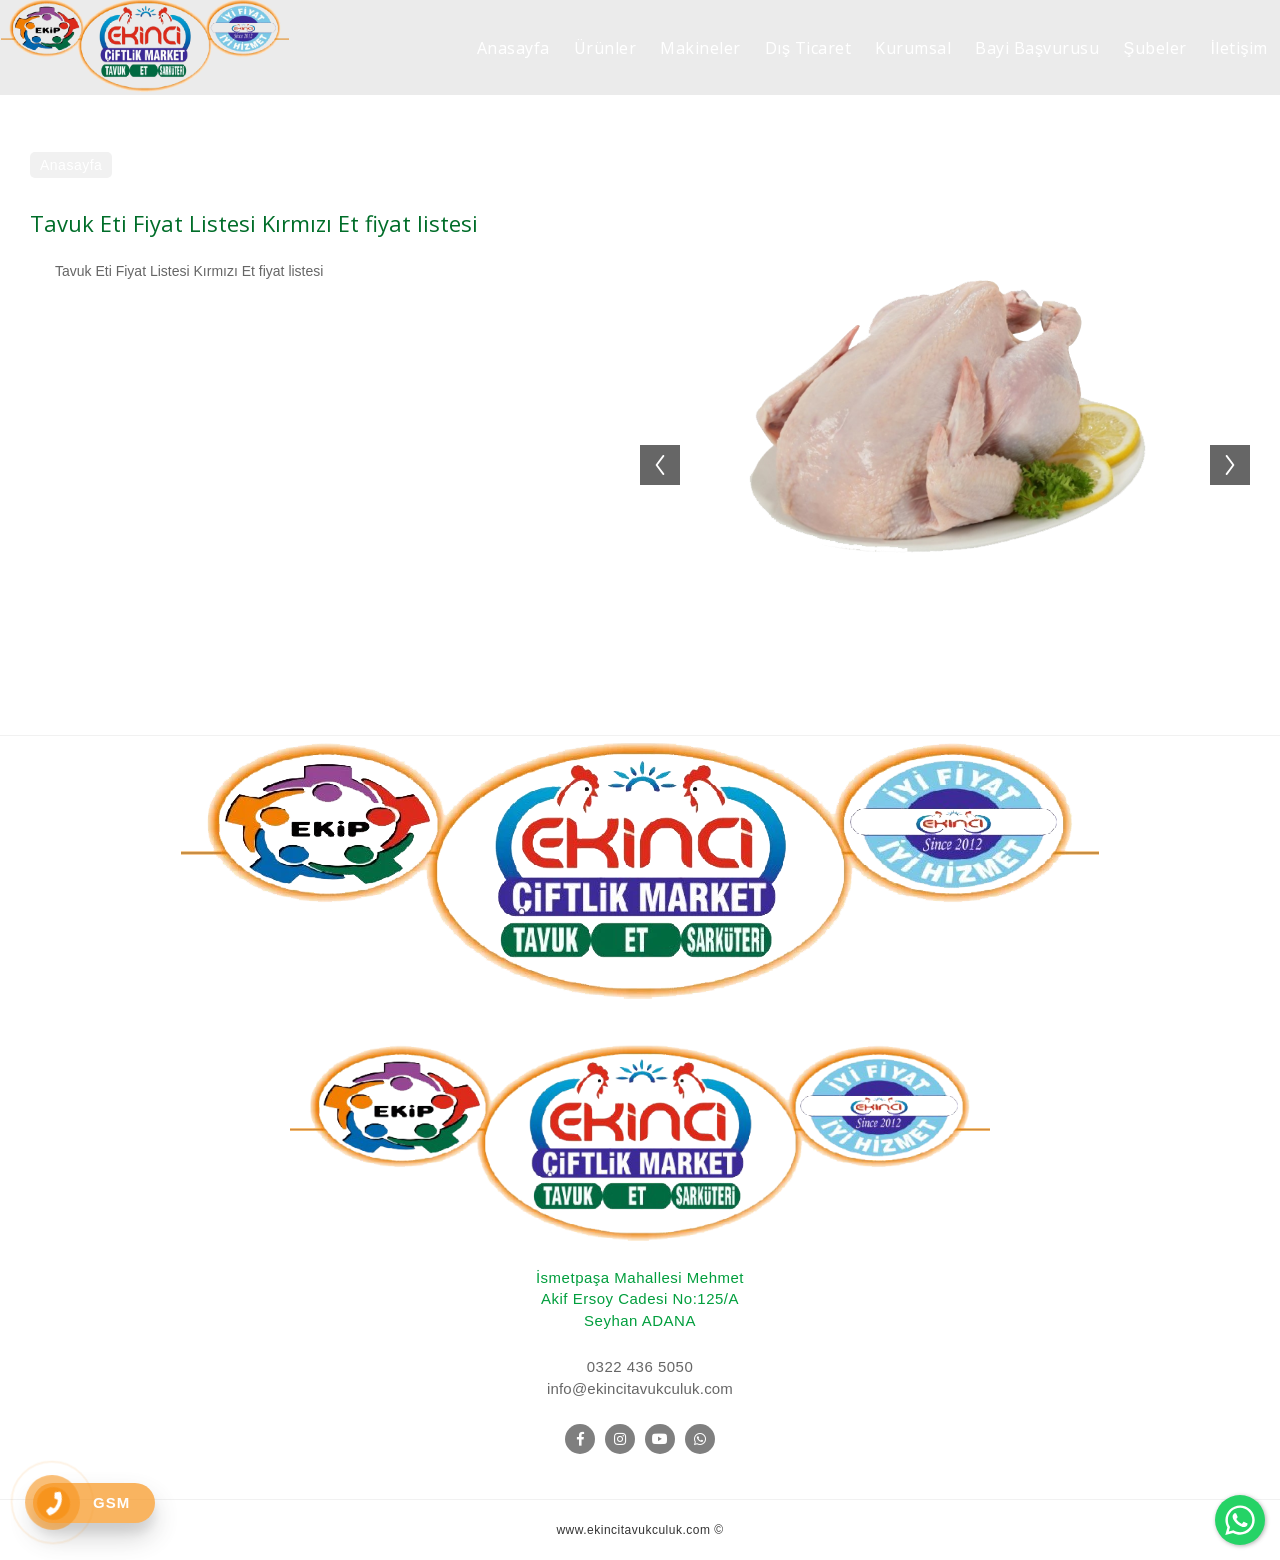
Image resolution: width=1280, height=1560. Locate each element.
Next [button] (1240, 445)
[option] (945, 454)
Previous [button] (650, 445)
